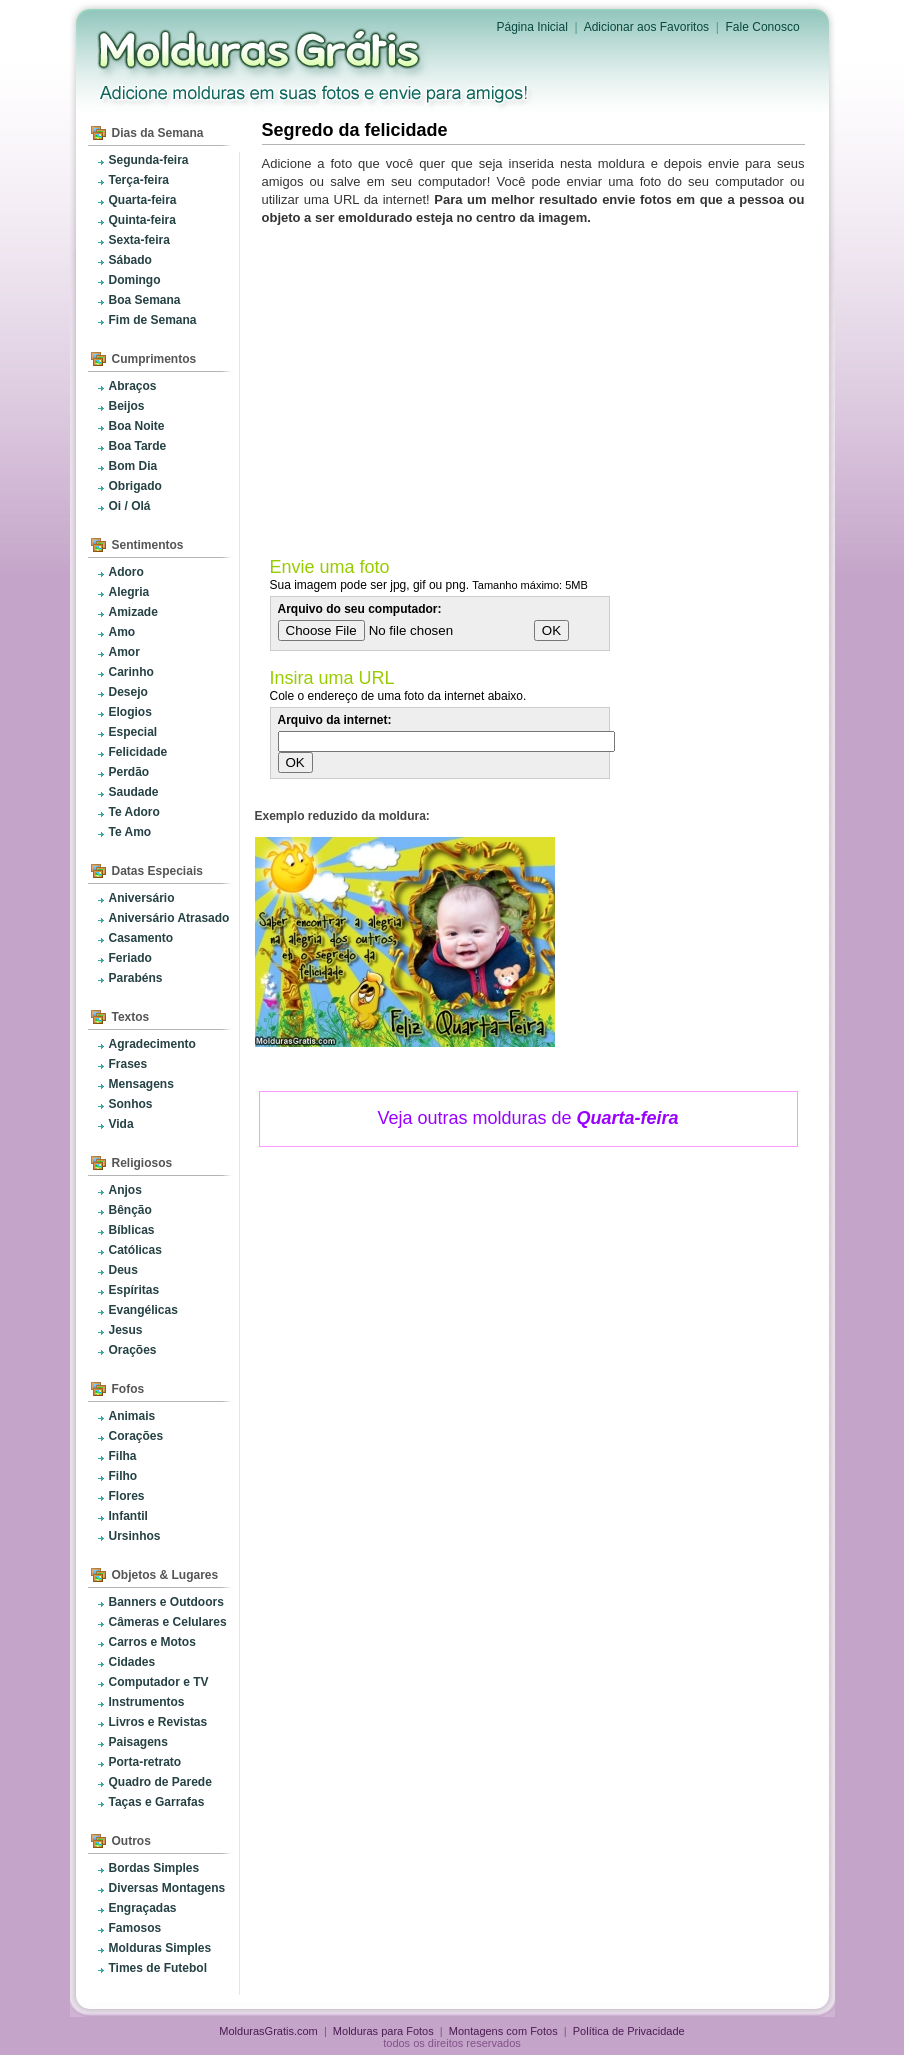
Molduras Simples (160, 1948)
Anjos (125, 1190)
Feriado (130, 958)
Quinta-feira (142, 220)
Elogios (130, 712)
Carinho (131, 672)
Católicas (135, 1250)
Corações (136, 1436)
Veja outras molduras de (527, 1118)
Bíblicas (132, 1230)
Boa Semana (145, 300)
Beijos (127, 406)
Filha (123, 1456)
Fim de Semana (153, 320)
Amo (122, 632)
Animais (132, 1416)
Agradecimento (152, 1044)
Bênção (130, 1210)
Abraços (133, 386)
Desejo (128, 692)
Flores (127, 1496)
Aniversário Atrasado (169, 918)
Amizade (133, 612)
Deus (123, 1270)
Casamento (141, 938)
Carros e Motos (152, 1642)
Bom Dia (133, 466)
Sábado (130, 260)
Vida (121, 1124)
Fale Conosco (763, 27)
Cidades (132, 1662)
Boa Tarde (138, 446)
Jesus (126, 1330)
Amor (124, 652)
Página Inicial (532, 27)
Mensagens (141, 1084)
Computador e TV (159, 1682)
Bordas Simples (154, 1868)
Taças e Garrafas (157, 1802)
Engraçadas (143, 1908)
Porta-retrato (145, 1762)
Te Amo (130, 832)
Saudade (134, 792)
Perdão (129, 772)
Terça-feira (139, 180)
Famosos (135, 1928)
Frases (128, 1064)
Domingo (135, 280)
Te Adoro (134, 812)
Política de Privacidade (629, 2031)
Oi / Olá (130, 506)
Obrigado (135, 486)
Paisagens (138, 1742)
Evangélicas (143, 1310)
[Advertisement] (537, 387)
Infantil (128, 1516)
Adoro (126, 572)
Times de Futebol (158, 1968)
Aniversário (142, 898)
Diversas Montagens (167, 1888)
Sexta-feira (139, 240)
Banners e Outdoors (166, 1602)
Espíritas (134, 1290)
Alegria (129, 592)
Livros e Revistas (158, 1722)
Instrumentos (147, 1702)
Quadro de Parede (160, 1782)
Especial (133, 732)
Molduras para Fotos (261, 50)
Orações (133, 1350)
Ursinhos (135, 1536)
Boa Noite (137, 426)
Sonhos (131, 1104)
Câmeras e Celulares (168, 1622)
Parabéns (136, 978)
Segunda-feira (149, 160)
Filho (123, 1476)
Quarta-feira (143, 200)
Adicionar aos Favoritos (646, 27)
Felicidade (138, 752)
